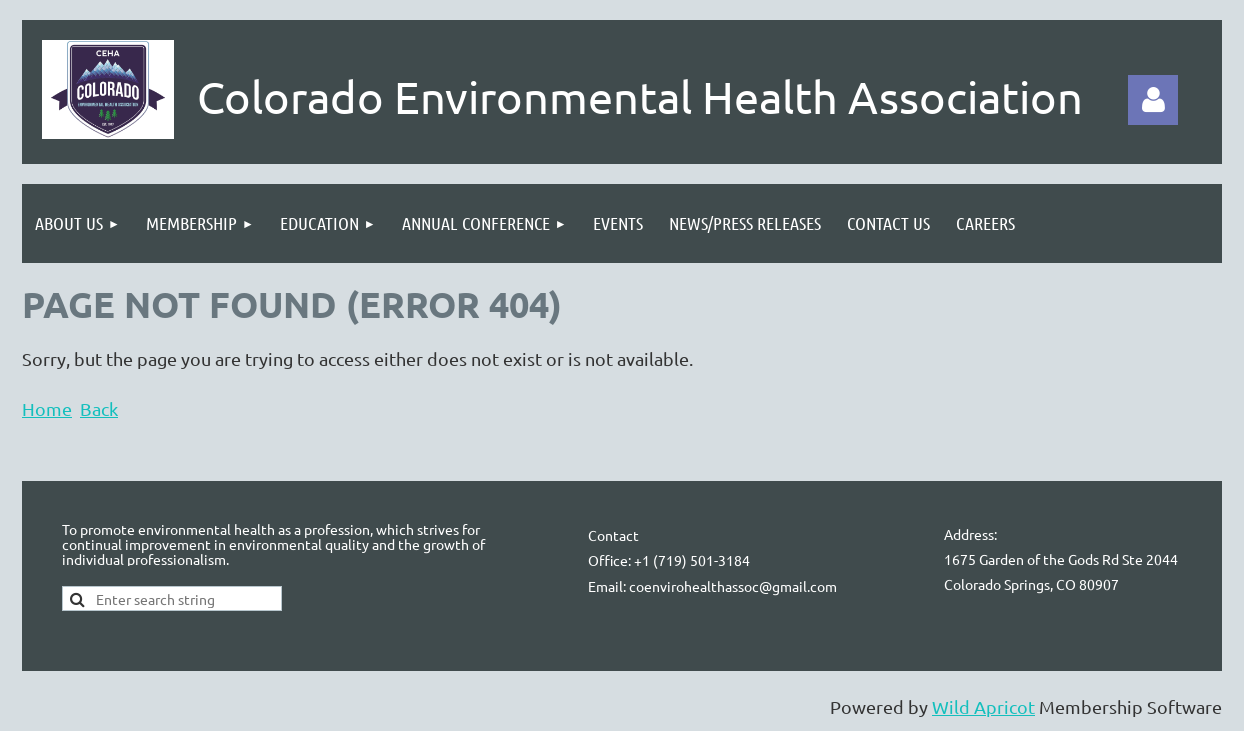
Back (99, 408)
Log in (1153, 100)
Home (47, 408)
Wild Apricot (983, 706)
